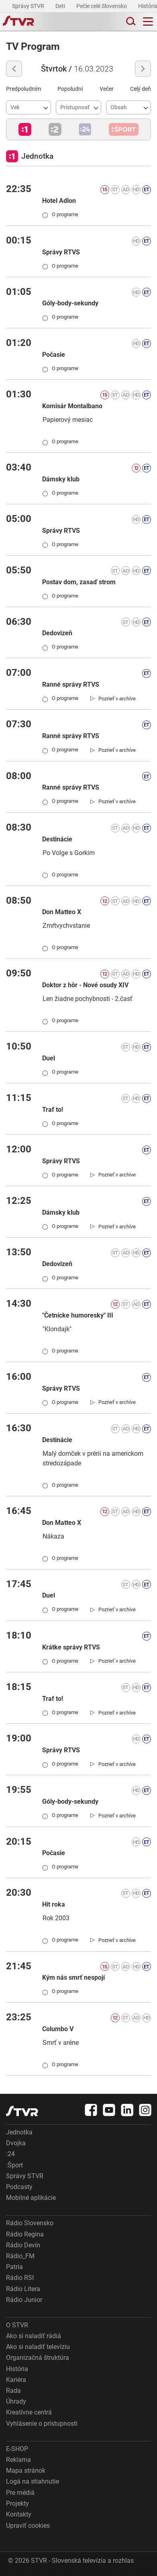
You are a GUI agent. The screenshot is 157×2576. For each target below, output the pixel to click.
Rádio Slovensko (29, 2223)
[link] (113, 698)
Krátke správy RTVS (71, 1647)
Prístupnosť (75, 107)
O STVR (17, 2325)
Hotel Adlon (59, 201)
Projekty (17, 2503)
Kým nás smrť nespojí (73, 1977)
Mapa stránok (25, 2470)
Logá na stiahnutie (32, 2481)
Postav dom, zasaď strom (79, 582)
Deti (60, 6)
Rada (13, 2390)
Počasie (53, 354)
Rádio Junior (24, 2300)
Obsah (118, 107)
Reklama (18, 2459)
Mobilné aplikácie (31, 2198)
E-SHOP (17, 2449)
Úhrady (16, 2401)
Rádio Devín (23, 2245)
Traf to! (52, 1109)
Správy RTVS (61, 252)
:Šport (14, 2165)
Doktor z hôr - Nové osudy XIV (85, 985)
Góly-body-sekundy (70, 303)
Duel (48, 1058)
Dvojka (16, 2143)
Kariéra (16, 2380)
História (17, 2369)
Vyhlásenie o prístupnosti (41, 2423)
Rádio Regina (25, 2234)
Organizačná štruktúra (37, 2357)
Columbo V (57, 2029)
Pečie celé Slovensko (102, 6)
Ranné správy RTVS (70, 684)
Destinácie (57, 839)
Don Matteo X (61, 912)
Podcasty (19, 2187)
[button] (24, 129)
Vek (15, 107)
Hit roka (53, 1904)
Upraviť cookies (28, 2525)
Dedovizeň (57, 633)
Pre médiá (20, 2492)
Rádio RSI (20, 2277)
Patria (14, 2267)
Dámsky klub (61, 479)
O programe (60, 214)
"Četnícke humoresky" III (77, 1315)
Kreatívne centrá (29, 2412)
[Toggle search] (130, 21)
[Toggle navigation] (148, 21)
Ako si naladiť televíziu (38, 2347)
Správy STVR (28, 6)
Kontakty (18, 2514)
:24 (10, 2154)
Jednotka (19, 2132)
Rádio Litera (23, 2289)
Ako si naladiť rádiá (33, 2336)
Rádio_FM (20, 2256)
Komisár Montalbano (72, 406)
